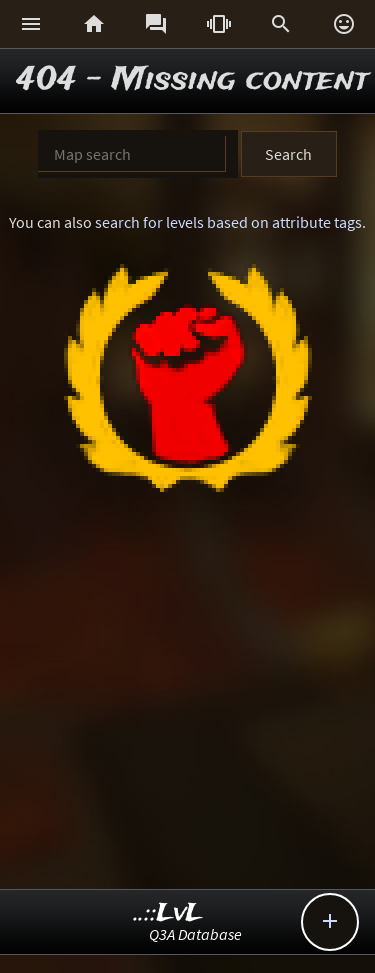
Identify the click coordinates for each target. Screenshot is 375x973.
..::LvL (168, 913)
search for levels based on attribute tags (228, 222)
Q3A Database (195, 934)
